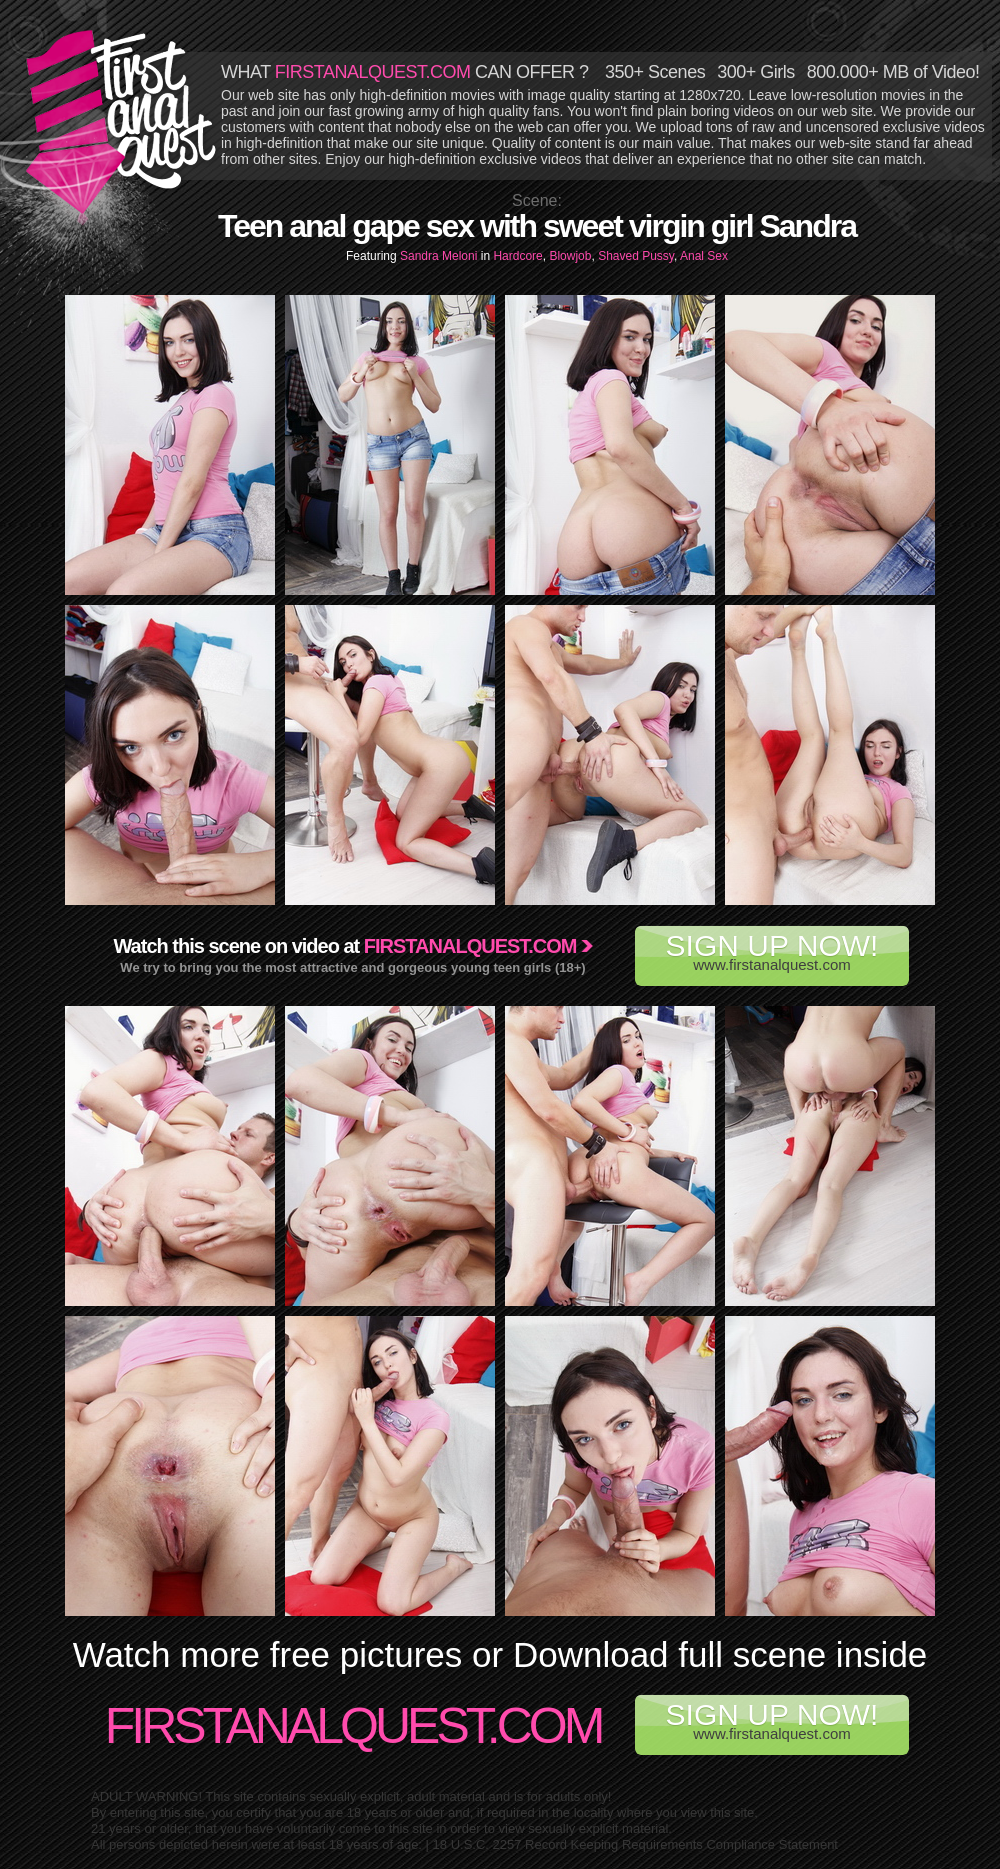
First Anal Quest (122, 122)
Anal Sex (704, 256)
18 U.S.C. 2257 (477, 1844)
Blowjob (570, 256)
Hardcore (517, 256)
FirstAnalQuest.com (353, 1726)
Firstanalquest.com (470, 946)
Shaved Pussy (636, 256)
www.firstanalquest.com (772, 951)
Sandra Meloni (440, 256)
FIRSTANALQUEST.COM (373, 72)
